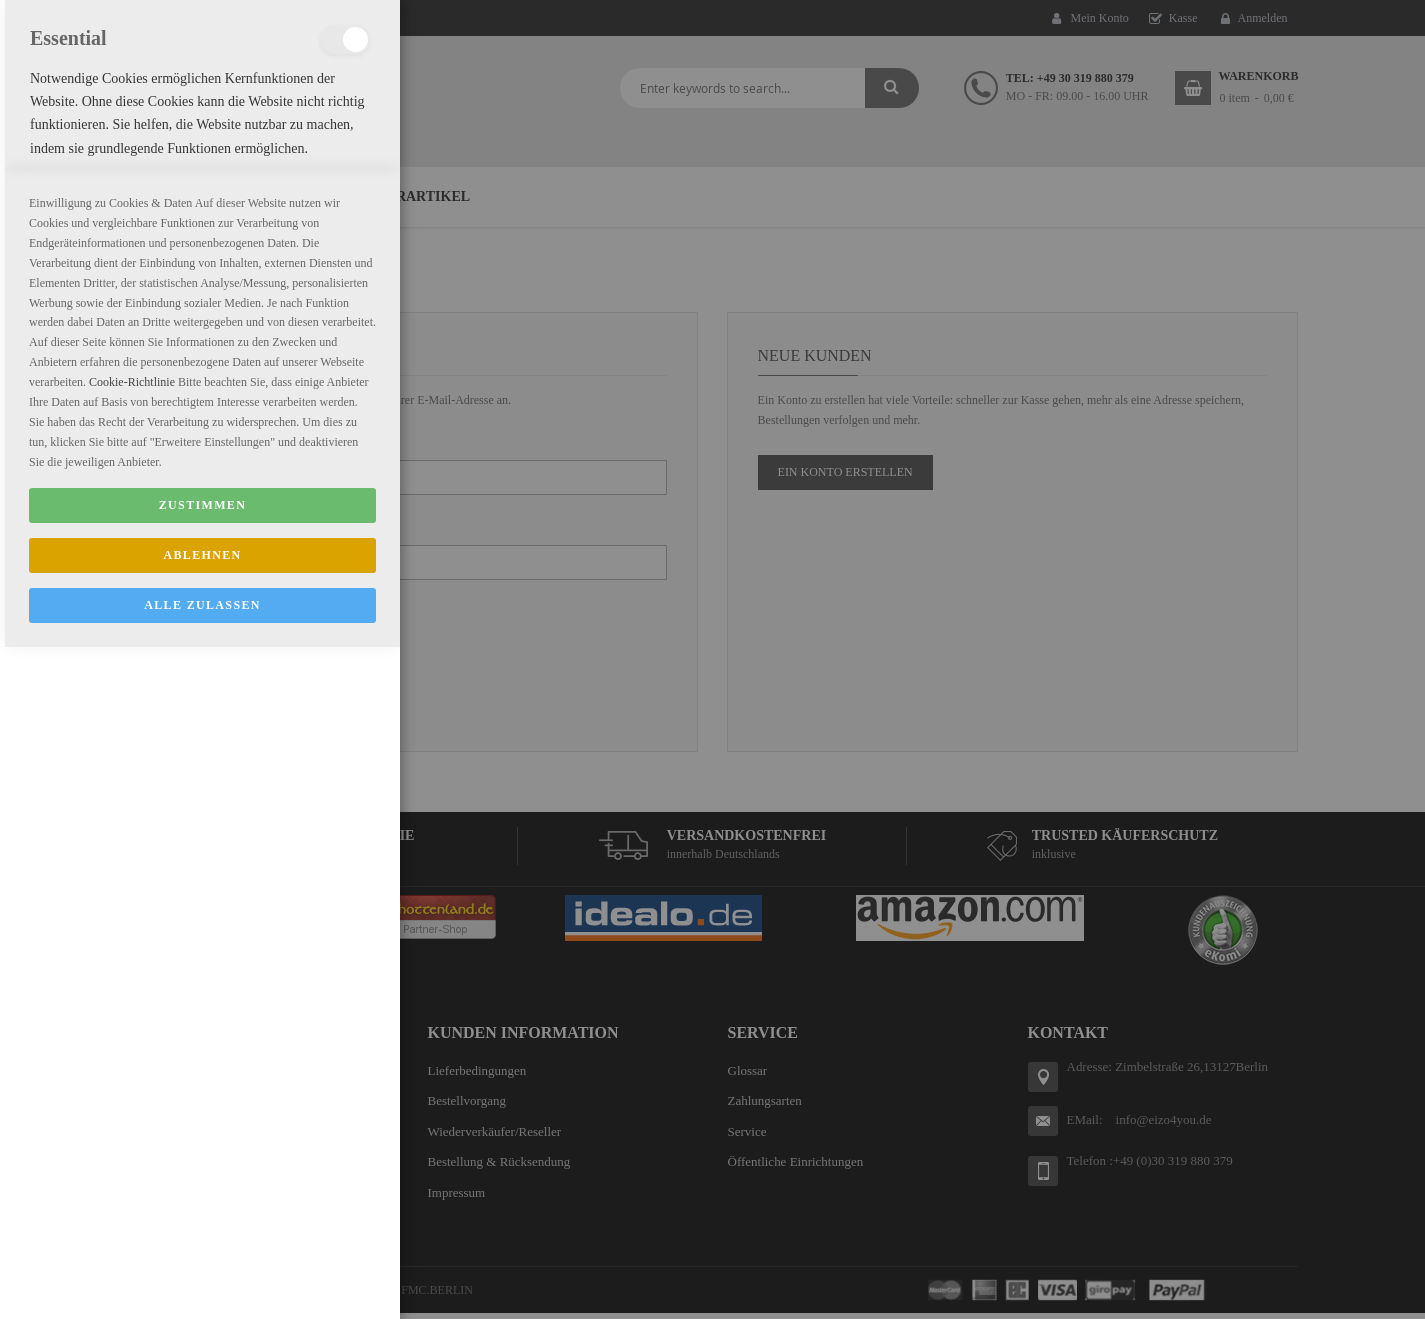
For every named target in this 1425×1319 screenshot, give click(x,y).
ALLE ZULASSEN (202, 1277)
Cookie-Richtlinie (132, 1054)
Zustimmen (203, 1177)
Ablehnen (202, 1227)
